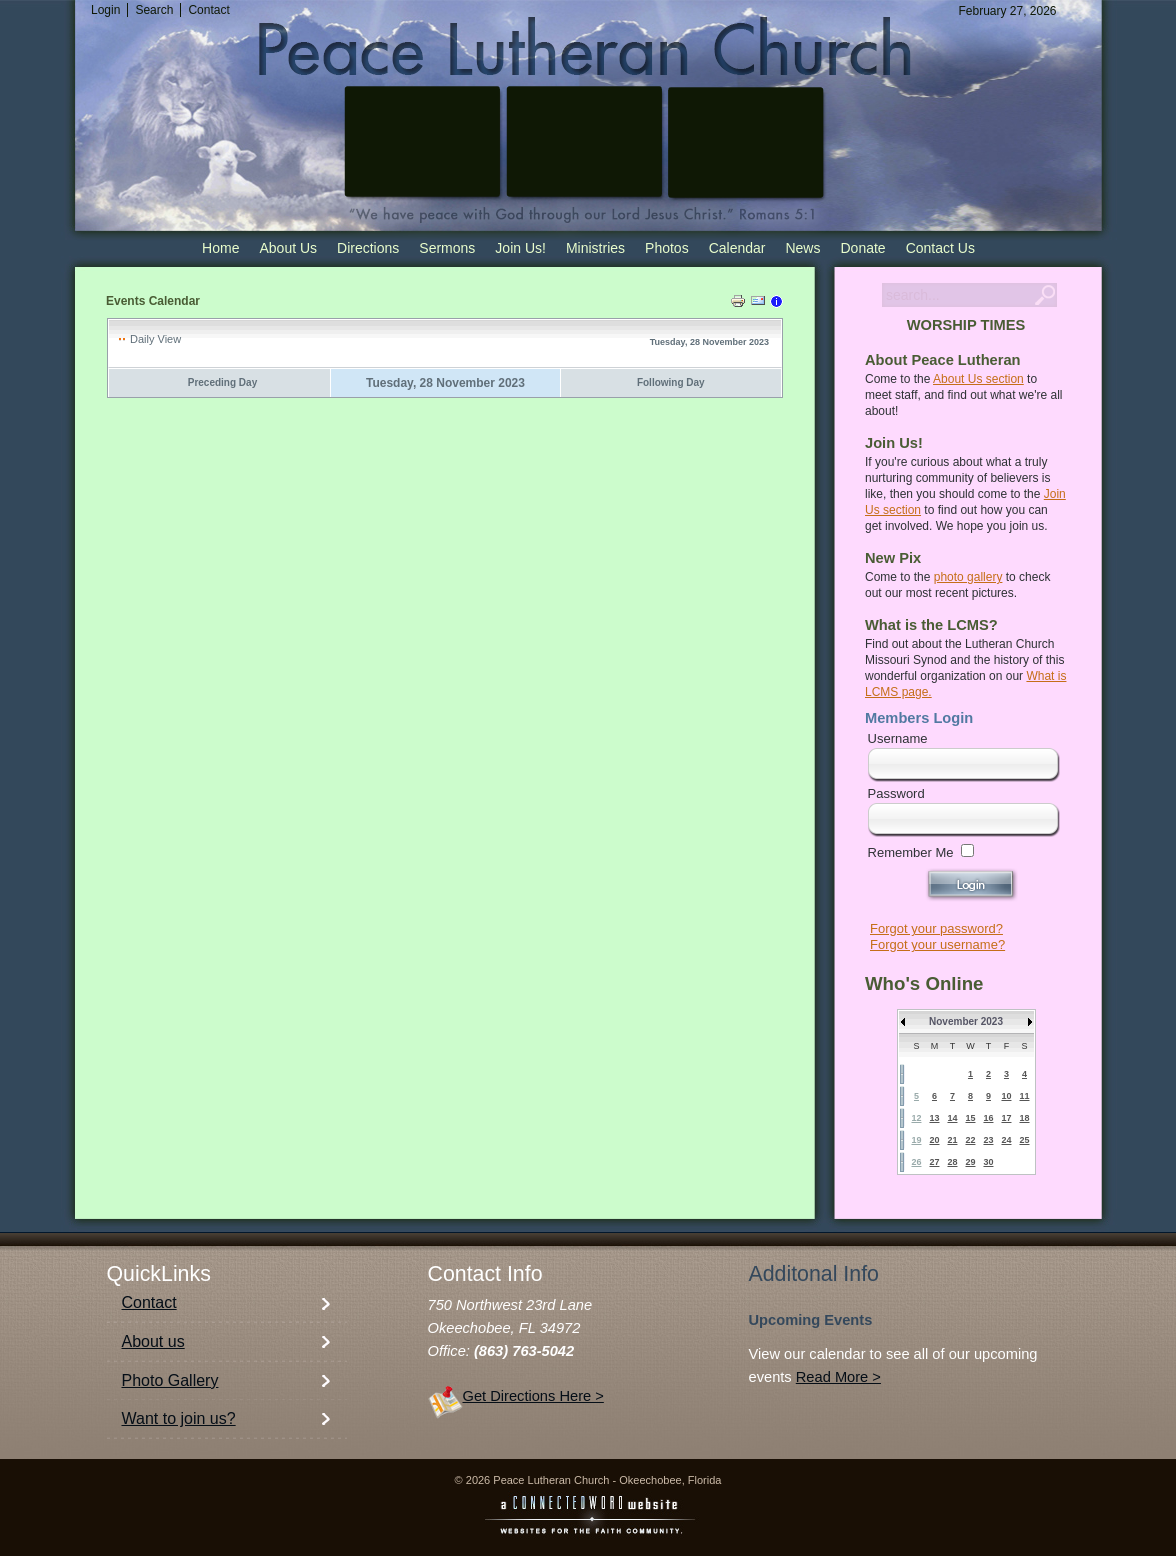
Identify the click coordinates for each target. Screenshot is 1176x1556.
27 (934, 1162)
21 (952, 1140)
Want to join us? (179, 1418)
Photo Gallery (170, 1380)
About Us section (978, 379)
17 (1006, 1118)
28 (952, 1162)
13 (934, 1118)
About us (153, 1341)
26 (916, 1162)
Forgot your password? (936, 928)
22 (970, 1140)
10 (1006, 1096)
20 (934, 1140)
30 (988, 1162)
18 (1024, 1118)
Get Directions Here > (533, 1396)
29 (970, 1162)
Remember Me (911, 852)
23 (988, 1140)
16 (988, 1118)
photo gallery (968, 577)
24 (1006, 1140)
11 (1024, 1096)
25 (1024, 1140)
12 (916, 1118)
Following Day (671, 382)
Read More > (838, 1377)
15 (970, 1118)
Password (896, 793)
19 (916, 1140)
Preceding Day (222, 382)
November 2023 (966, 1021)
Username (898, 738)
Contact (149, 1302)
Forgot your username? (937, 944)
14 (952, 1118)
